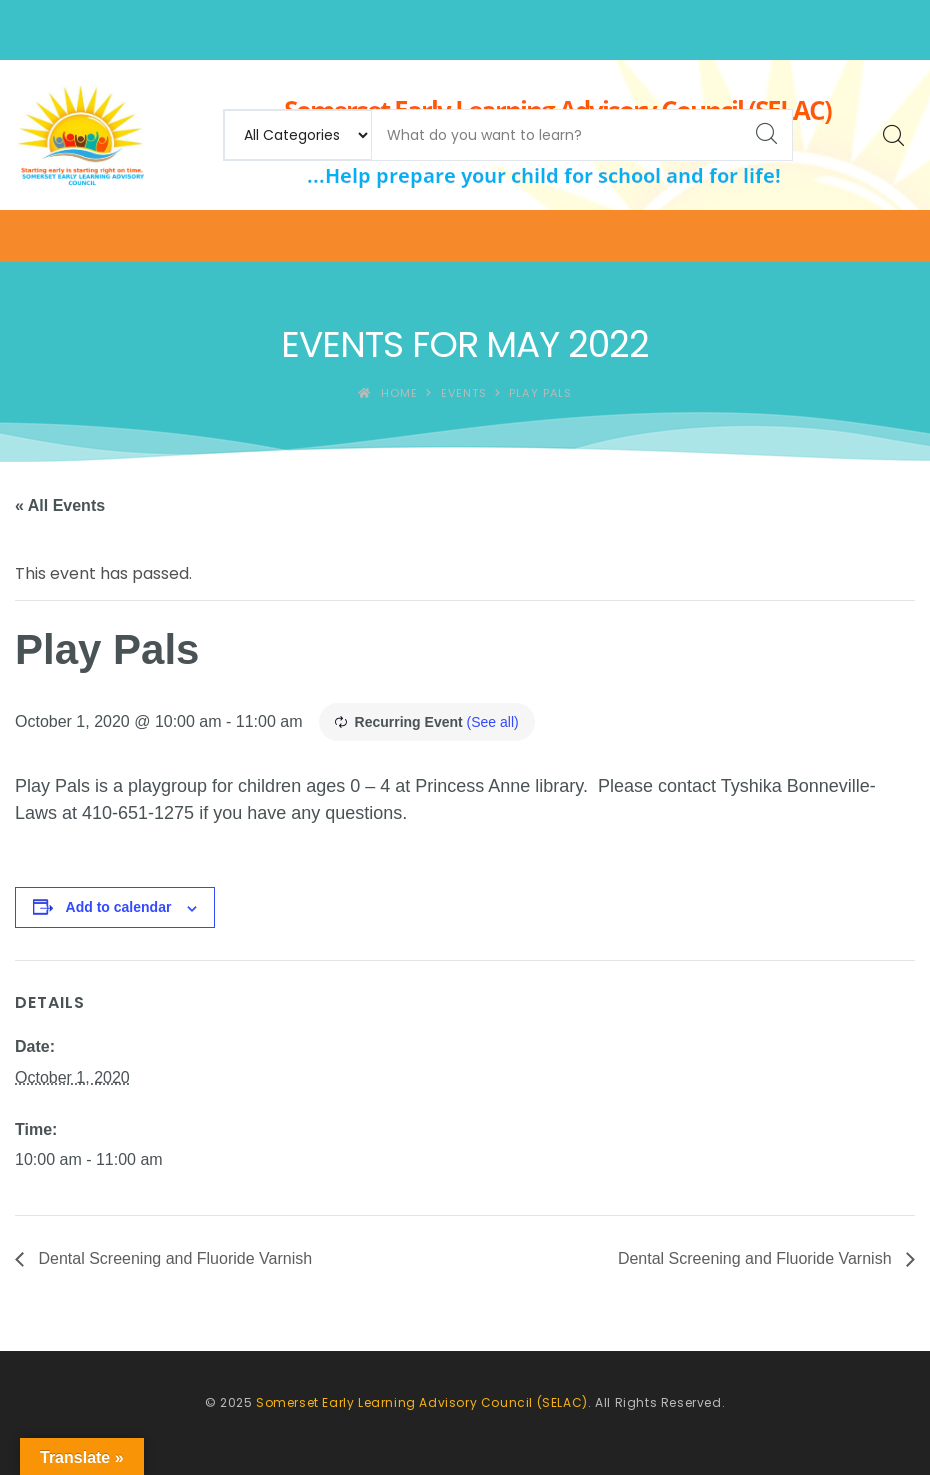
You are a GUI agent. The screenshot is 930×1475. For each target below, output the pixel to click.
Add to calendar (119, 907)
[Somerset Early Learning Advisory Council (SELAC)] (79, 135)
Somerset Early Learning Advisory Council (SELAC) (422, 1402)
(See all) (493, 722)
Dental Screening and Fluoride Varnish (173, 1258)
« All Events (60, 505)
